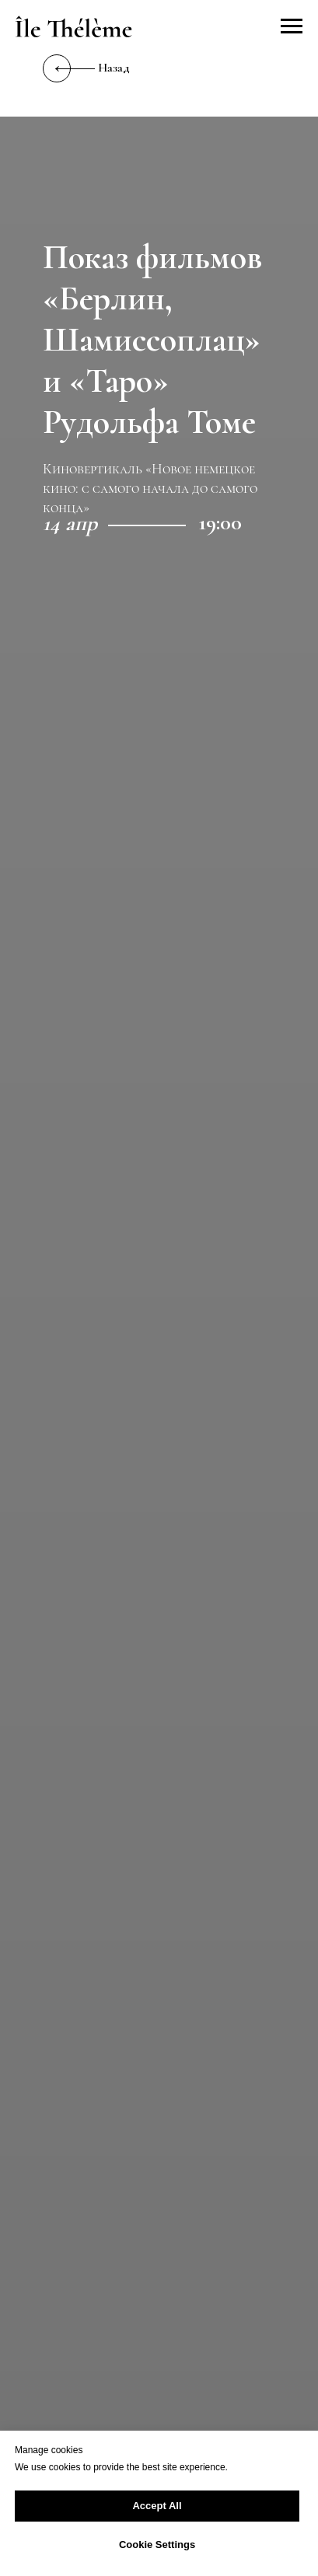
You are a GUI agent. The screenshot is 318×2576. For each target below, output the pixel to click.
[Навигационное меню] (291, 26)
